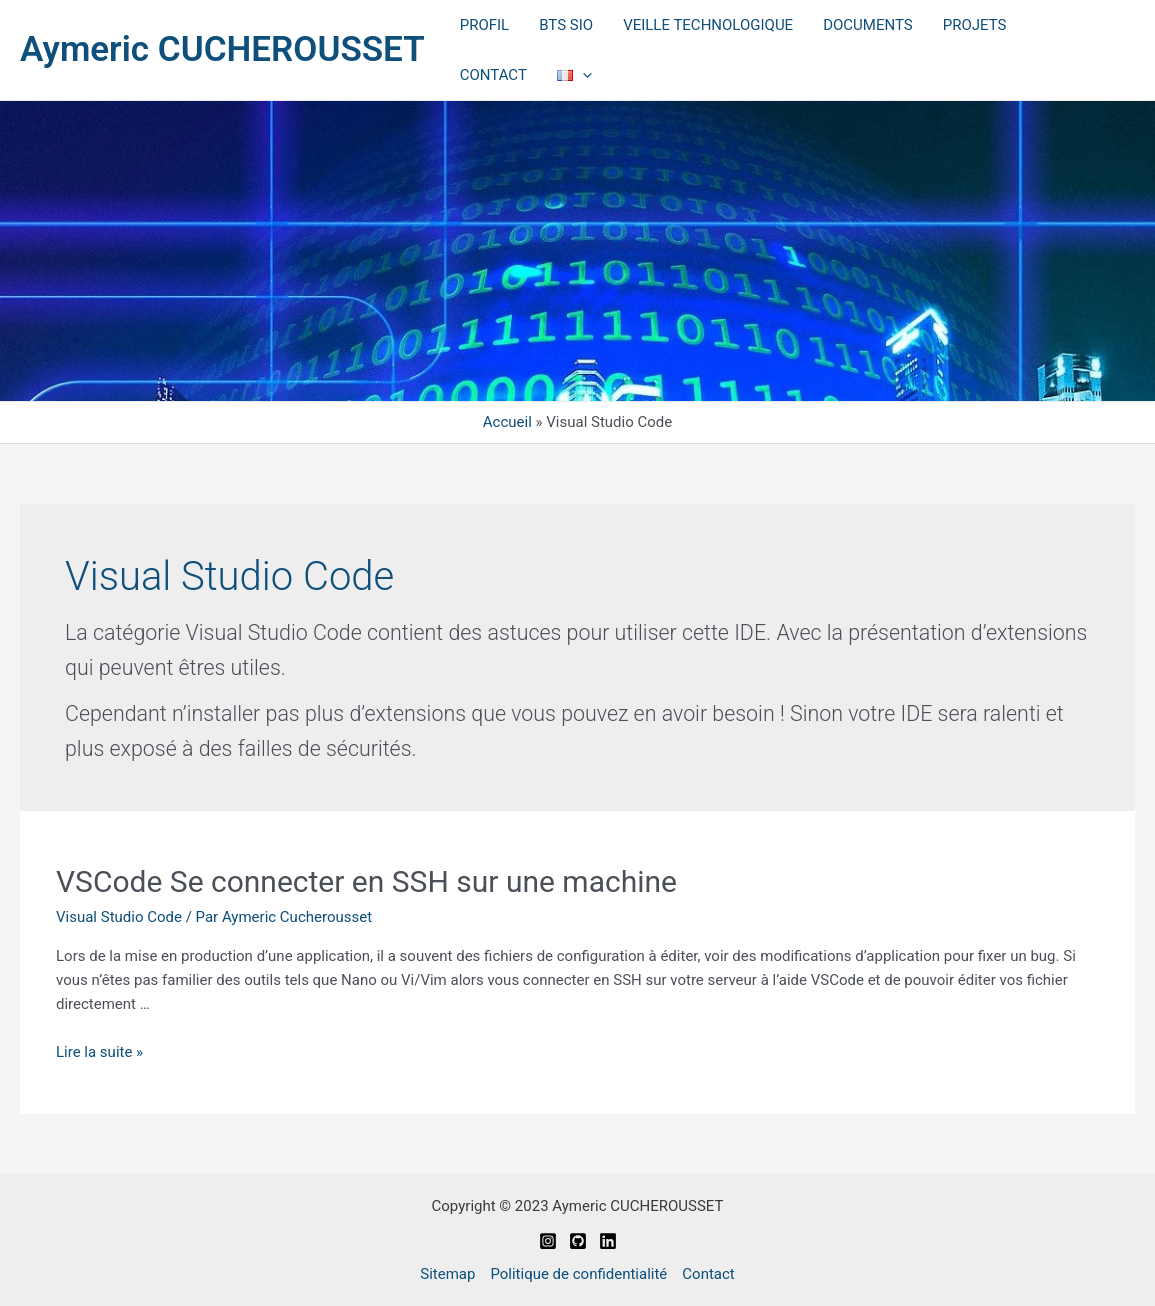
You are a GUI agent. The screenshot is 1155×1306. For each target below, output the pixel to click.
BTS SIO (566, 25)
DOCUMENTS (868, 25)
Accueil (507, 422)
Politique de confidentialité (578, 1274)
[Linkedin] (608, 1241)
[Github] (578, 1241)
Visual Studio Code (119, 917)
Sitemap (447, 1274)
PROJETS (975, 25)
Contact (708, 1274)
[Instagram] (548, 1241)
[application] (582, 75)
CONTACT (493, 75)
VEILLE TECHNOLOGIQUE (708, 25)
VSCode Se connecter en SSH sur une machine (366, 881)
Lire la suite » (99, 1052)
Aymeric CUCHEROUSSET (222, 49)
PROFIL (484, 25)
